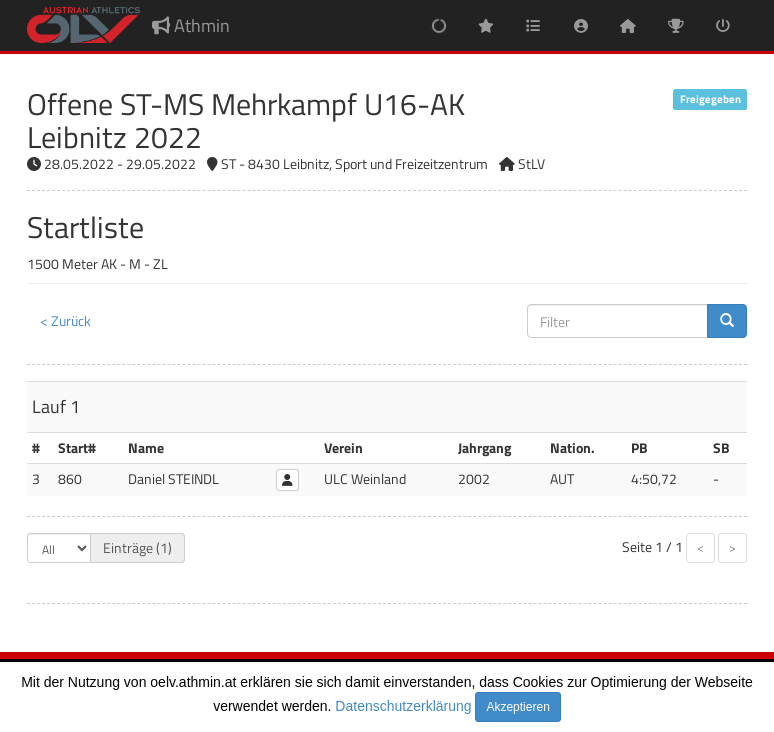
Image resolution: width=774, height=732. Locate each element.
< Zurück (65, 320)
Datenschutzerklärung (403, 706)
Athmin (191, 25)
